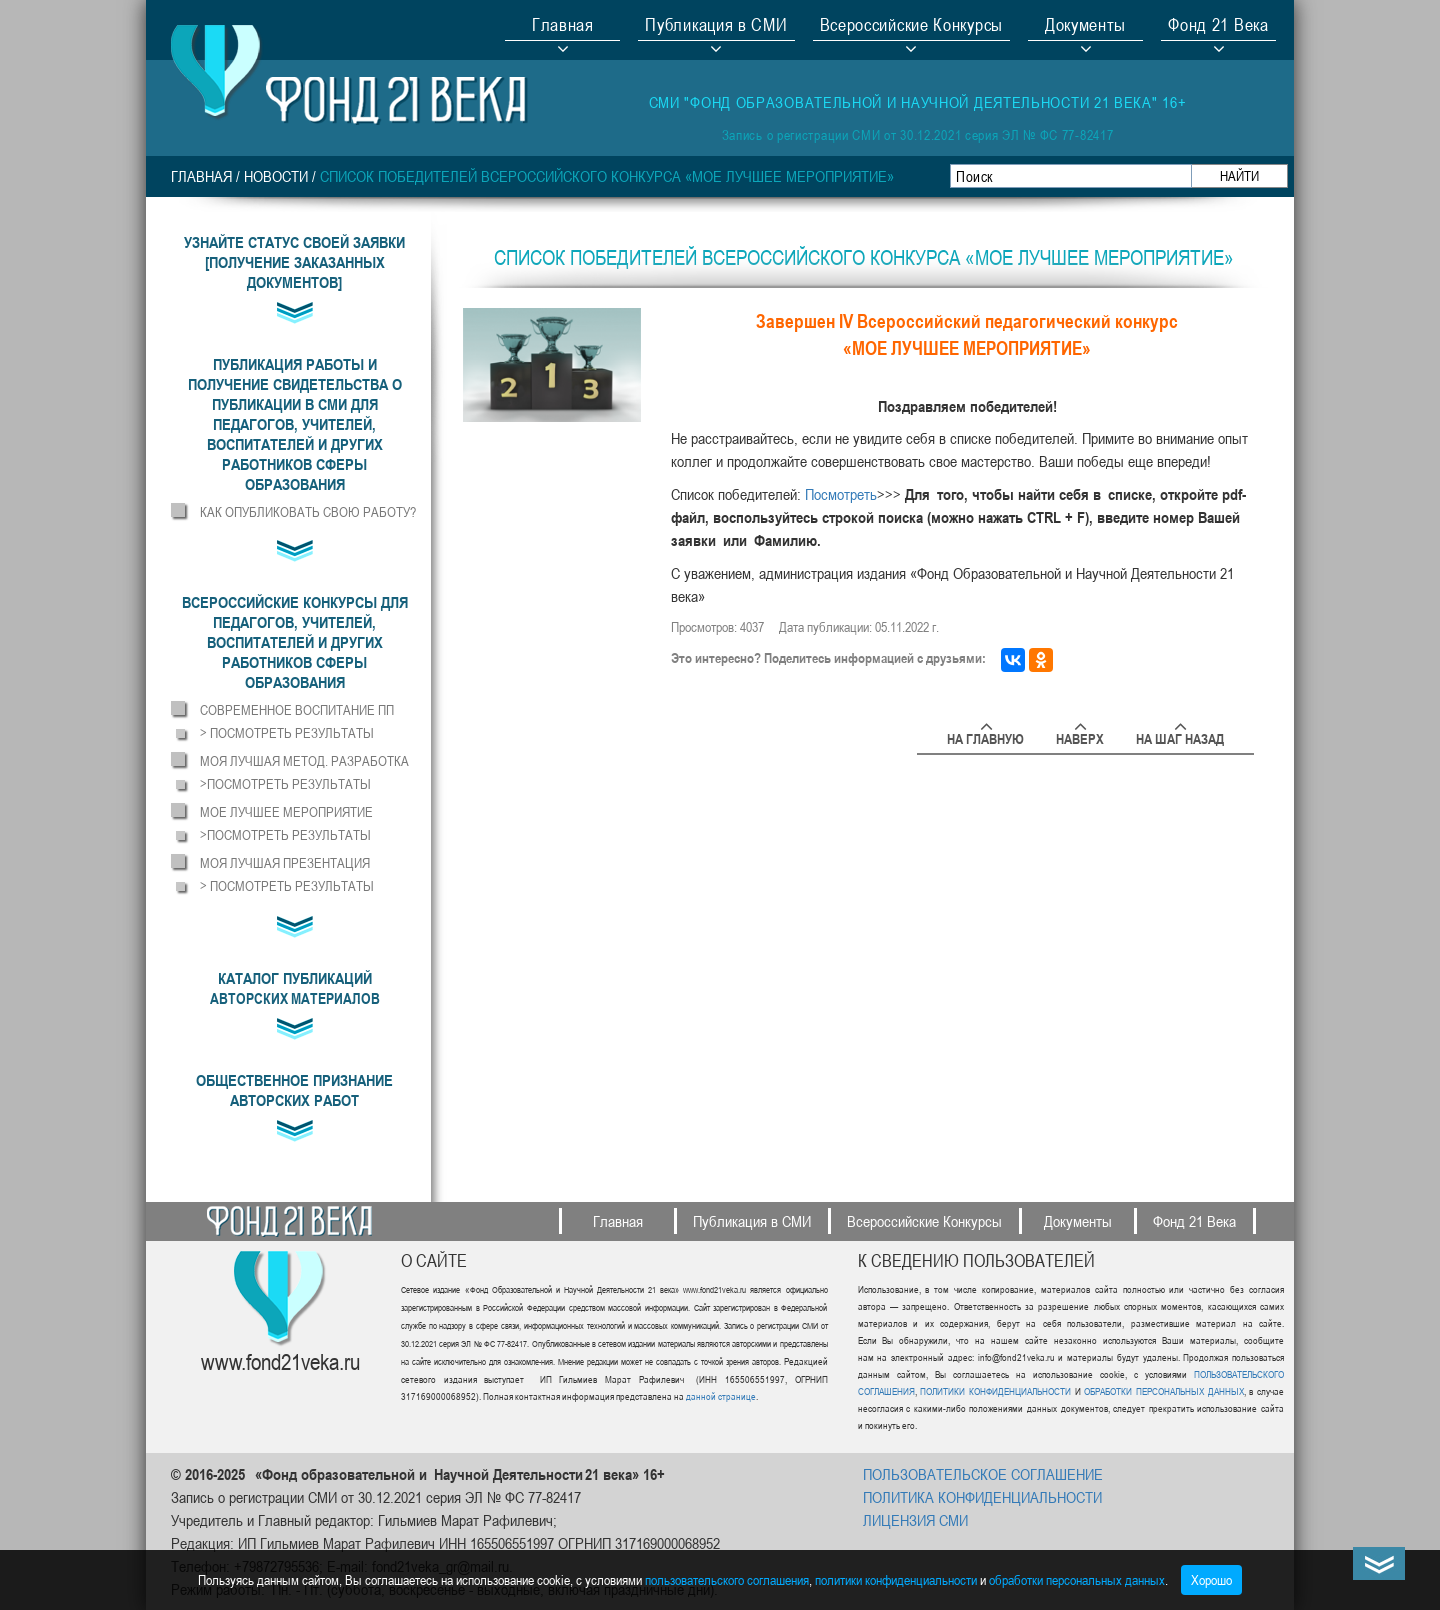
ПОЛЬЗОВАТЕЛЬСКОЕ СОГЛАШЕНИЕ (983, 1474)
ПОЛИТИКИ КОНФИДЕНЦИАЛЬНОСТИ (995, 1391)
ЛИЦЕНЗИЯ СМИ (915, 1520)
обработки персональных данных (1077, 1579)
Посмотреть (841, 494)
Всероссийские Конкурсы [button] (911, 27)
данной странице (721, 1396)
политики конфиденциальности (896, 1579)
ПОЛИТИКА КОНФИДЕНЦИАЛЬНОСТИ (982, 1497)
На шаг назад (1180, 735)
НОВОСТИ (276, 176)
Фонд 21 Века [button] (1218, 27)
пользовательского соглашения (727, 1579)
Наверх (1080, 735)
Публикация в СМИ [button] (716, 27)
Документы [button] (1085, 27)
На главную (985, 735)
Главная (563, 27)
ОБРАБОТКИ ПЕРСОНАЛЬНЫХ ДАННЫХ (1162, 1391)
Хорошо (1211, 1579)
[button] (294, 424)
